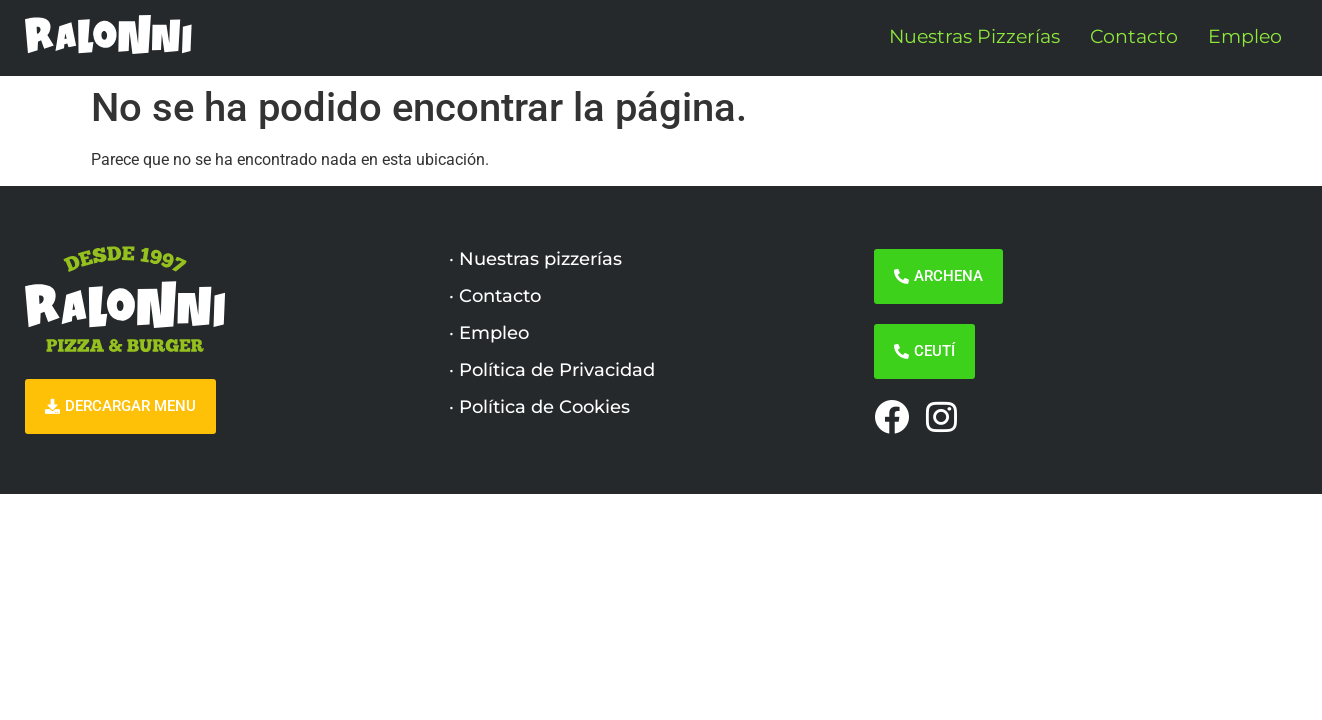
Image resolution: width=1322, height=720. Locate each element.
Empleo (1245, 36)
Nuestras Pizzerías (974, 36)
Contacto (1134, 36)
